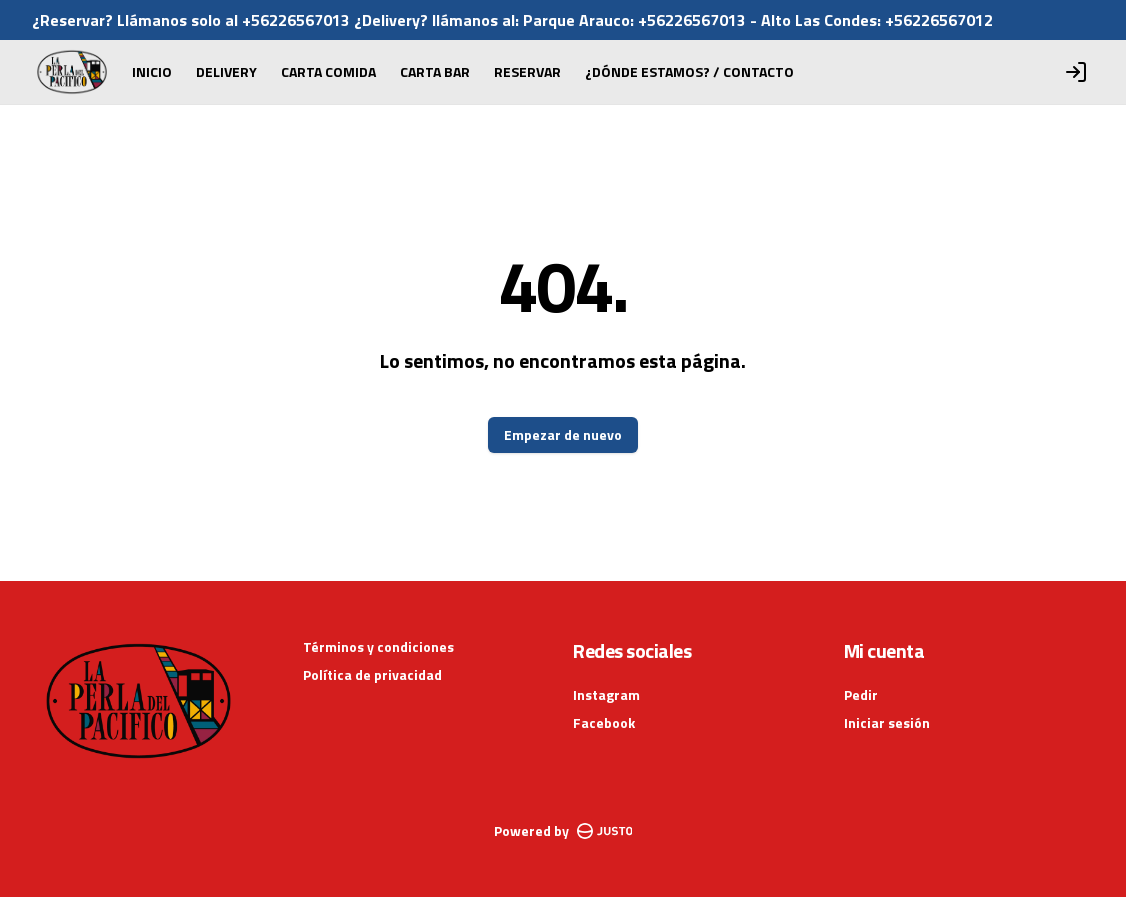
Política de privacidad (372, 674)
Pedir (861, 694)
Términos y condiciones (378, 646)
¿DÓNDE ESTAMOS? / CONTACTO (689, 72)
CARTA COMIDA (328, 72)
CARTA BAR (435, 72)
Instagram (606, 694)
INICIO (152, 72)
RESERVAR (527, 72)
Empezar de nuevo (563, 435)
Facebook (604, 722)
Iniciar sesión (887, 723)
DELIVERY (226, 72)
